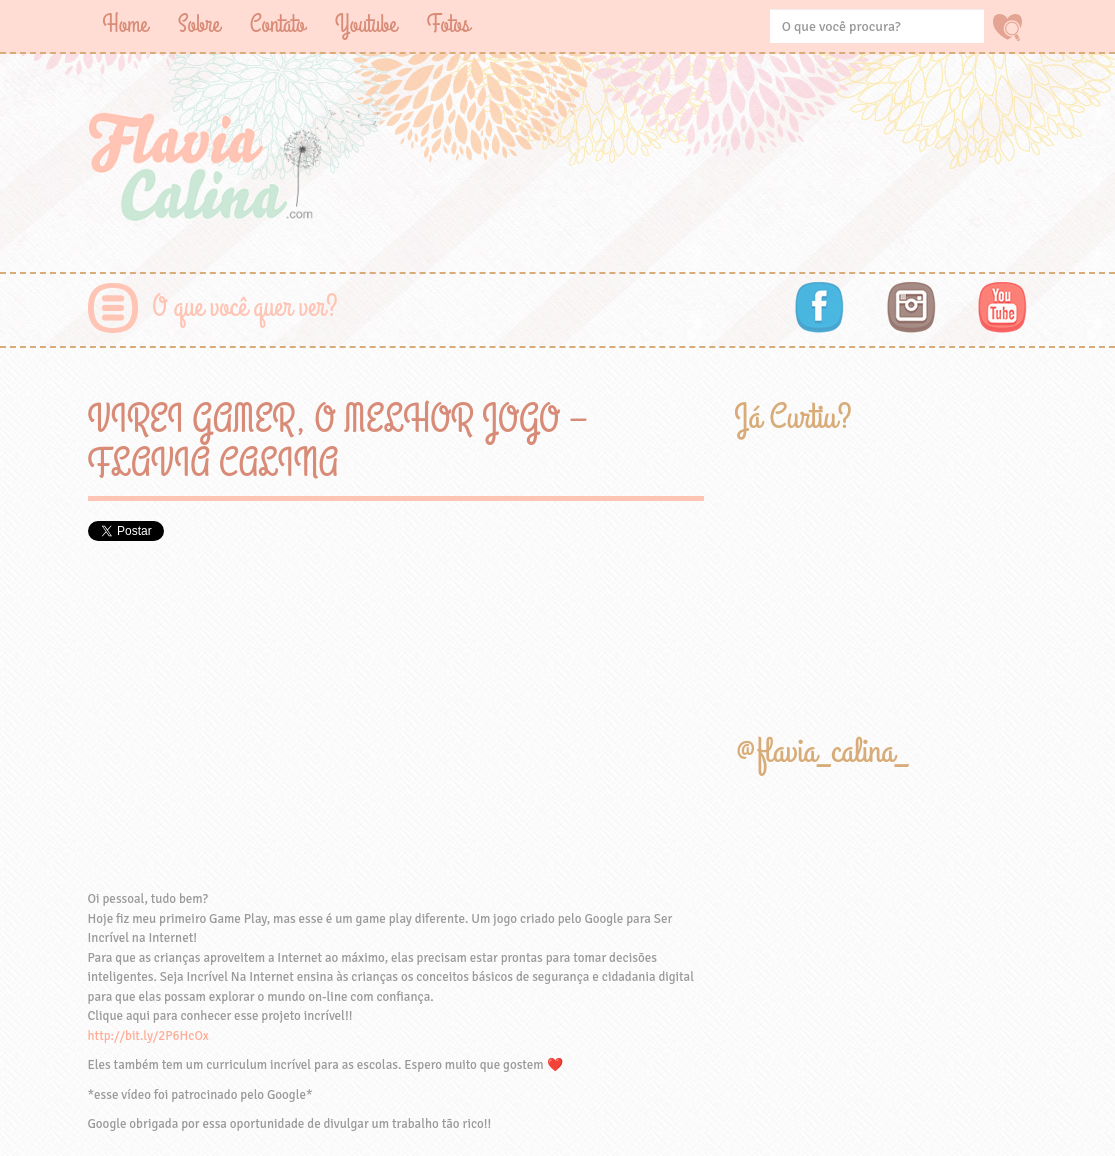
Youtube (366, 24)
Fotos (448, 24)
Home (125, 24)
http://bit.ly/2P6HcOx (148, 1036)
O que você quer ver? (245, 307)
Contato (277, 24)
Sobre (199, 24)
